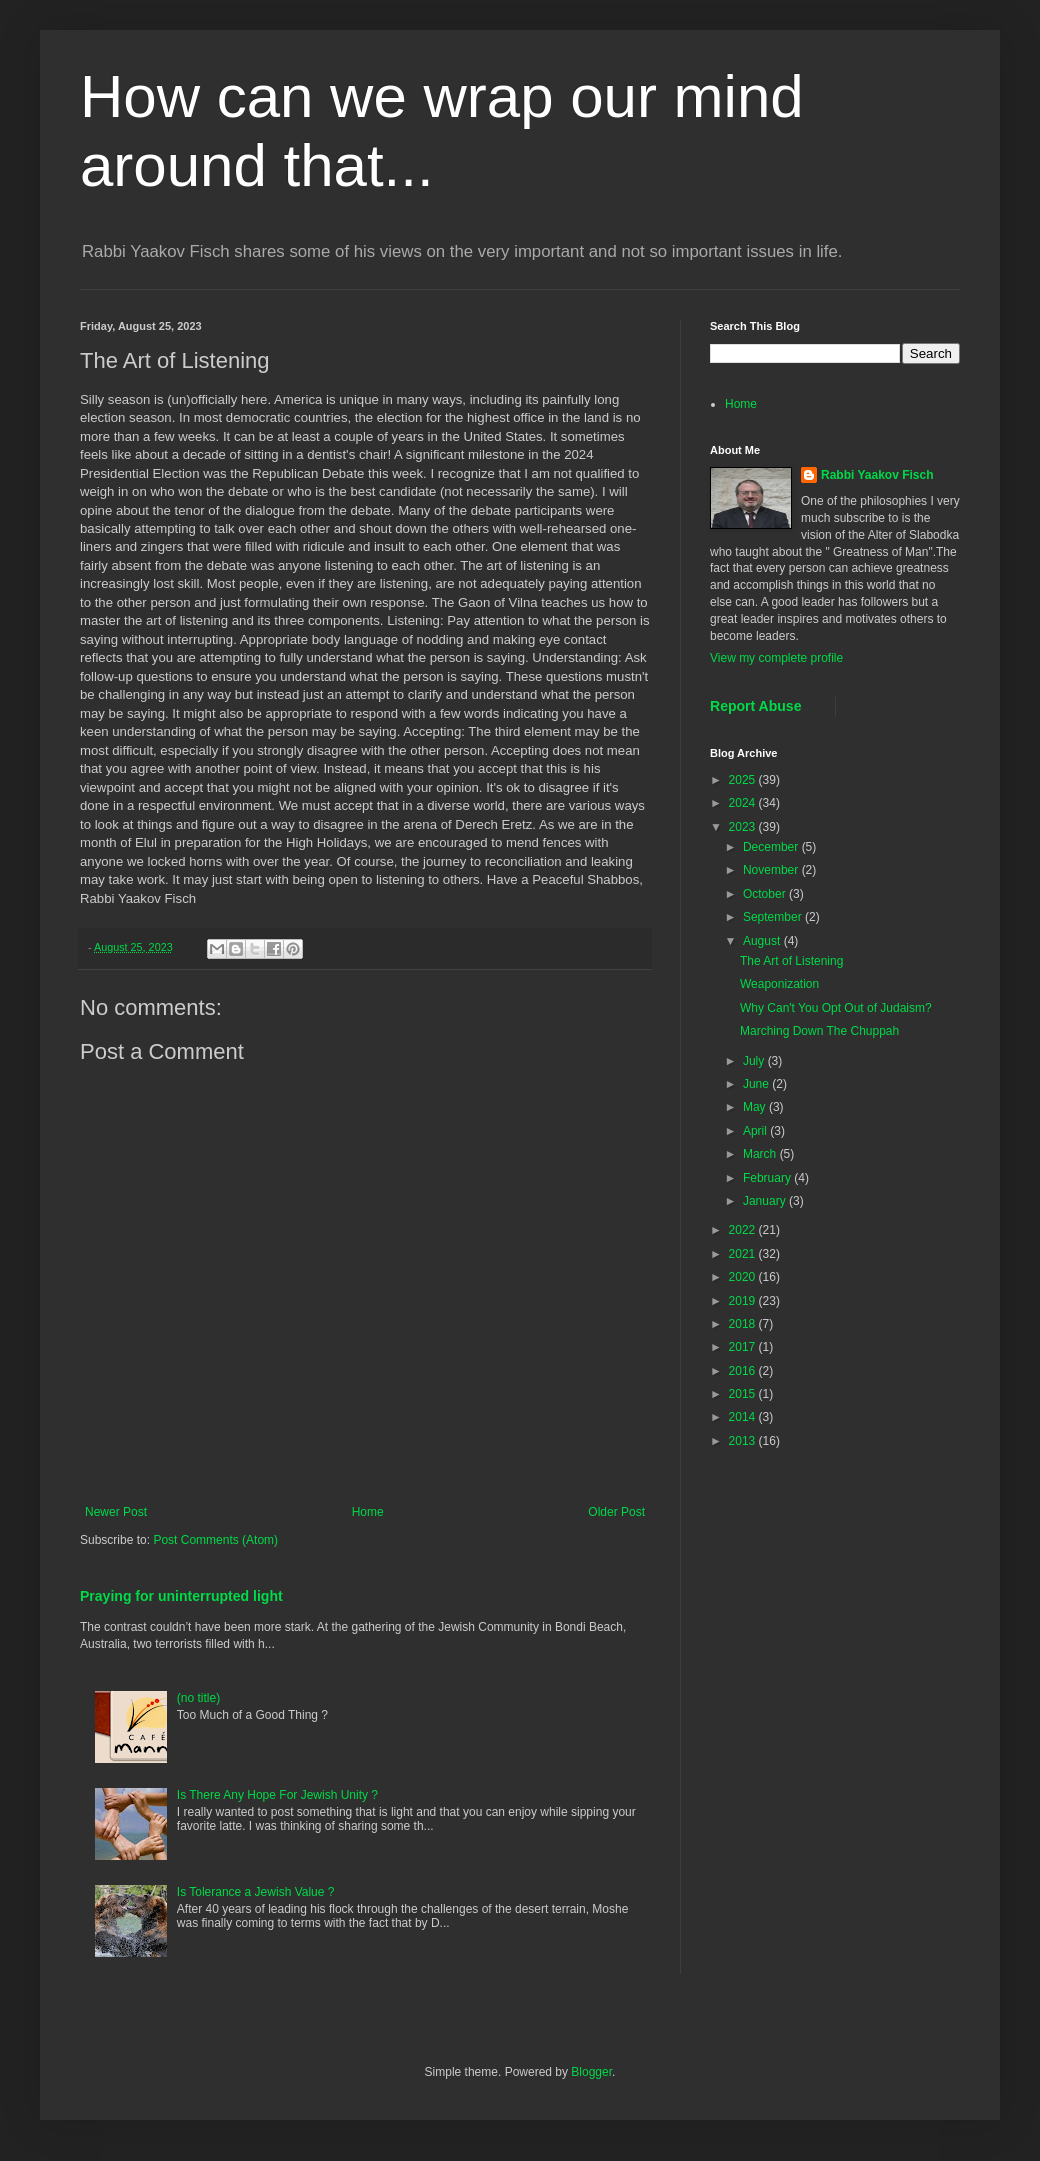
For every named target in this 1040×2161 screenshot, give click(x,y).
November (772, 870)
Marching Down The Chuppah (819, 1031)
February (768, 1178)
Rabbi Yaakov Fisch (877, 475)
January (766, 1201)
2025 (744, 780)
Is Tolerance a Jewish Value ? (256, 1892)
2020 (744, 1277)
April (756, 1131)
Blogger (591, 2072)
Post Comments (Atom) (215, 1540)
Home (368, 1512)
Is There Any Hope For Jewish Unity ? (277, 1795)
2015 (744, 1394)
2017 (744, 1347)
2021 (744, 1254)
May (756, 1107)
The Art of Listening (791, 961)
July (755, 1061)
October (766, 894)
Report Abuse (755, 706)
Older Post (616, 1512)
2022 (744, 1230)
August (763, 941)
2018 (744, 1324)
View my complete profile (776, 658)
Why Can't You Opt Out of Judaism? (836, 1008)
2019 (744, 1301)
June (757, 1084)
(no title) (198, 1698)
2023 (744, 827)
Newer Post (116, 1512)
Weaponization (779, 984)
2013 (744, 1441)
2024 (744, 803)
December (772, 847)
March (761, 1154)
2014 (744, 1417)
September (774, 917)
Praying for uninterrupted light (181, 1596)
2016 (744, 1371)
